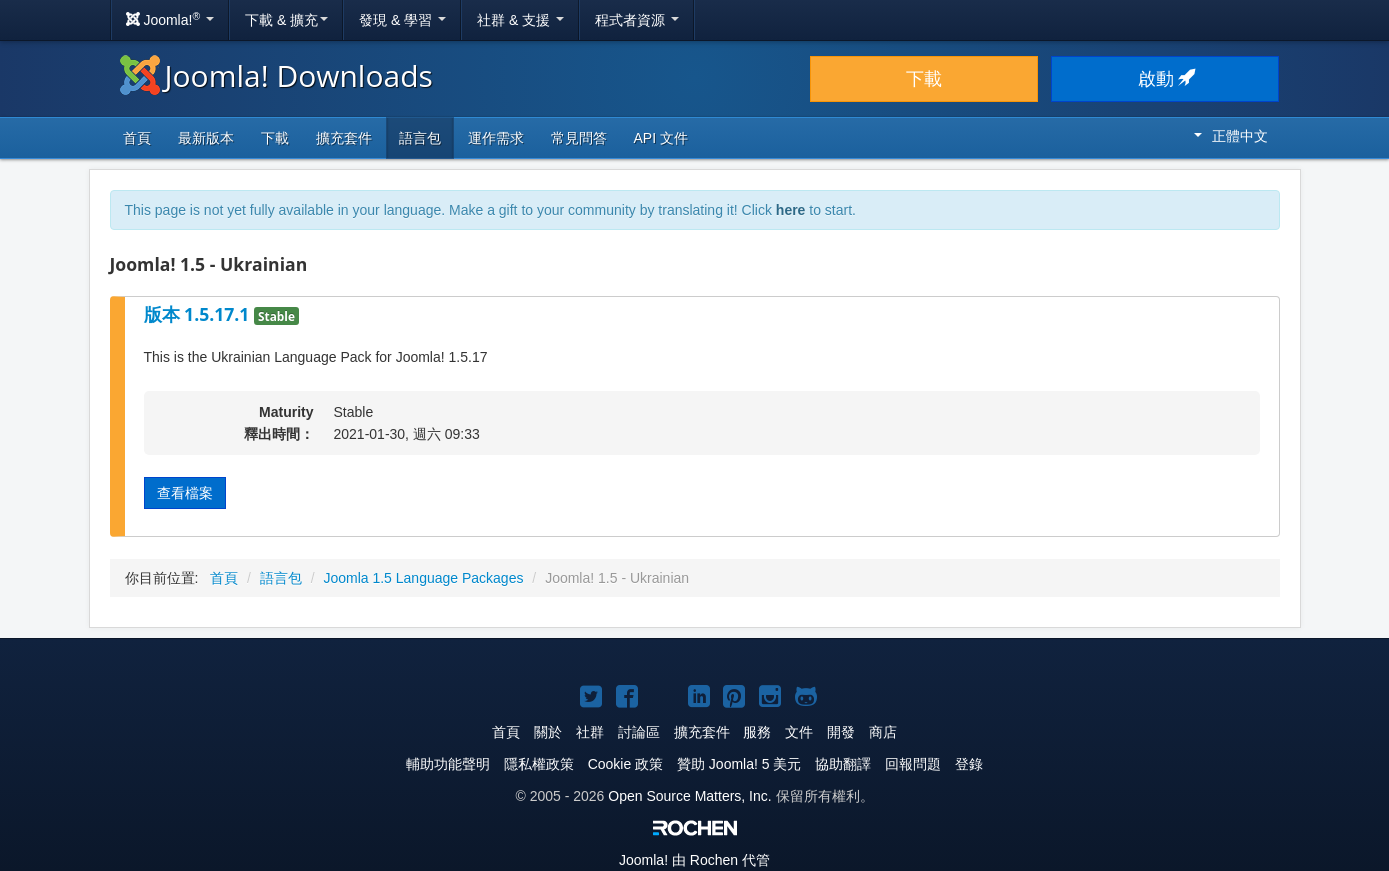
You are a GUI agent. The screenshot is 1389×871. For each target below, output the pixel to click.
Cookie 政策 (625, 764)
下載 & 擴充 (286, 20)
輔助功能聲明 (448, 764)
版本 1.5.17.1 (199, 314)
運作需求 (496, 138)
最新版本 (206, 138)
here (791, 210)
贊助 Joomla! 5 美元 (739, 764)
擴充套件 (344, 138)
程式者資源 (637, 20)
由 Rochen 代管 (694, 860)
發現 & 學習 (402, 20)
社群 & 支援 (520, 20)
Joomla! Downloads (276, 75)
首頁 (137, 138)
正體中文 (1231, 136)
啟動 (1165, 79)
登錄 (969, 764)
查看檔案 (185, 493)
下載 (924, 79)
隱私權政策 (539, 764)
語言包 (420, 138)
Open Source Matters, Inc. (689, 796)
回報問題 (913, 764)
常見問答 (579, 138)
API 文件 (661, 138)
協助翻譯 (843, 764)
